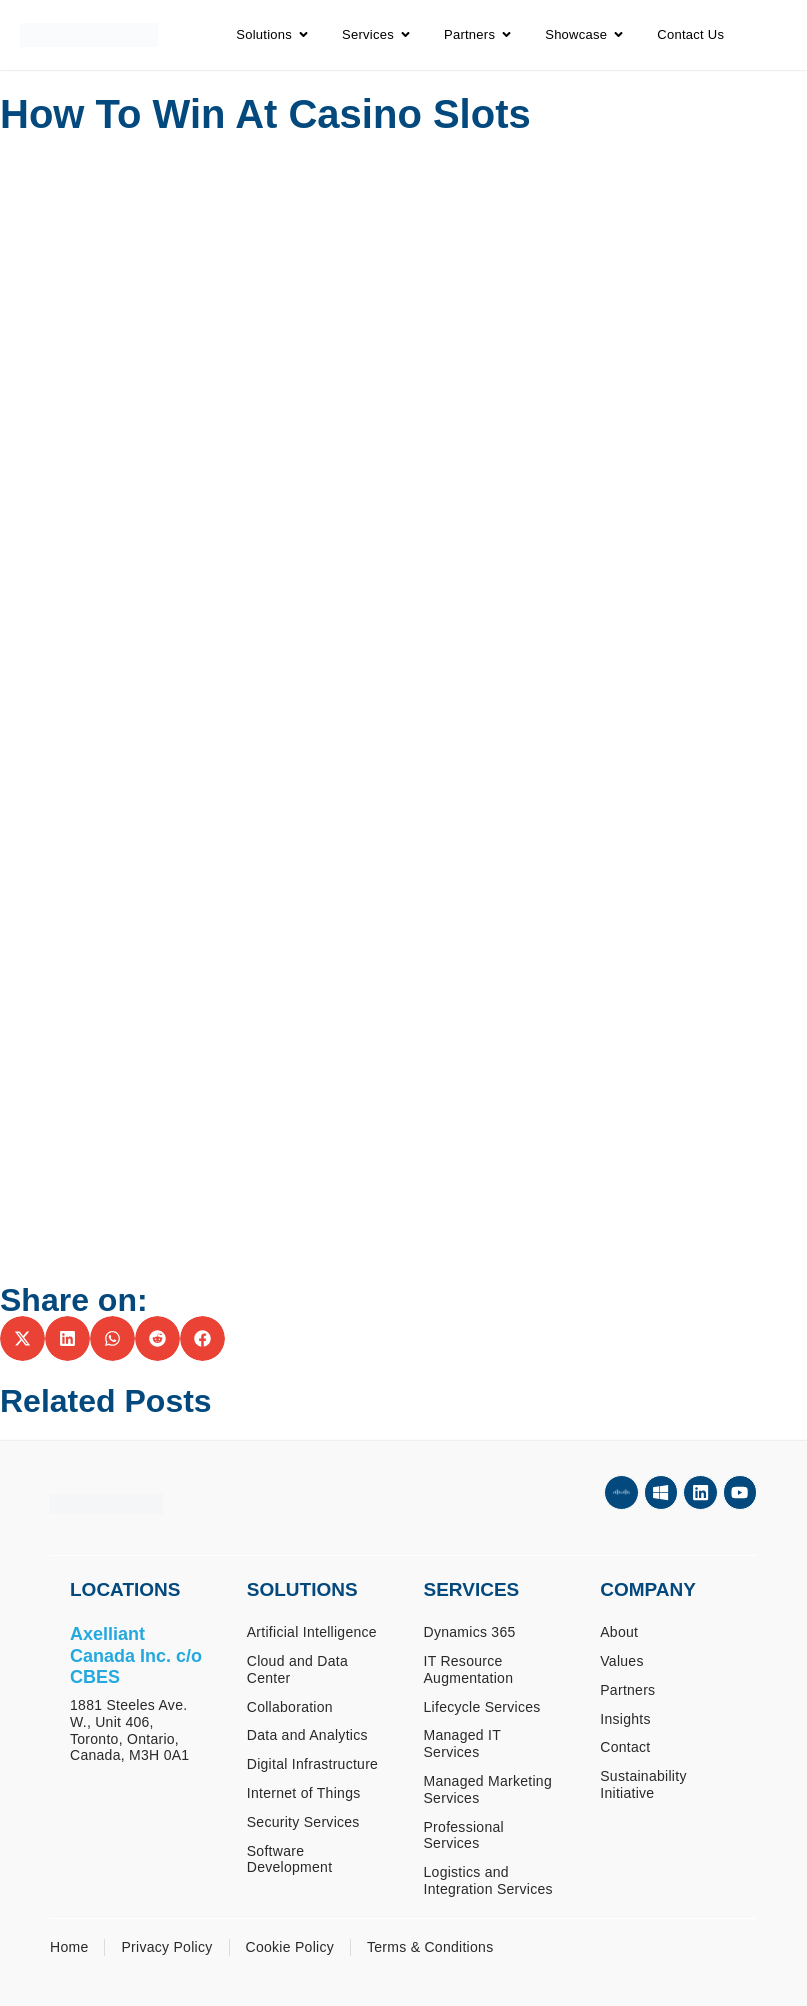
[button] (22, 1338)
